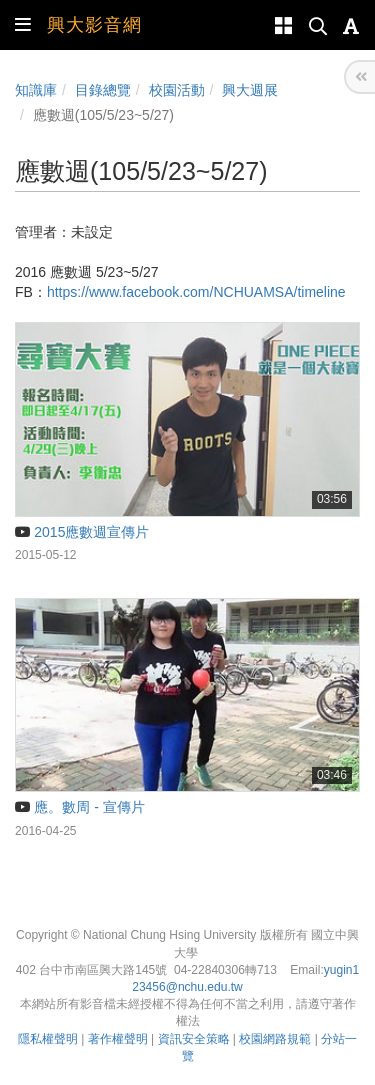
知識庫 (36, 90)
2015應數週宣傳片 (82, 532)
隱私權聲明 (48, 1039)
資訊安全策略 (194, 1039)
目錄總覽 (103, 90)
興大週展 (250, 90)
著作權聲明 (118, 1039)
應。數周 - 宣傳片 (80, 807)
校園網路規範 (275, 1039)
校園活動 (177, 90)
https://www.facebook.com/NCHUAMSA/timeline (196, 292)
